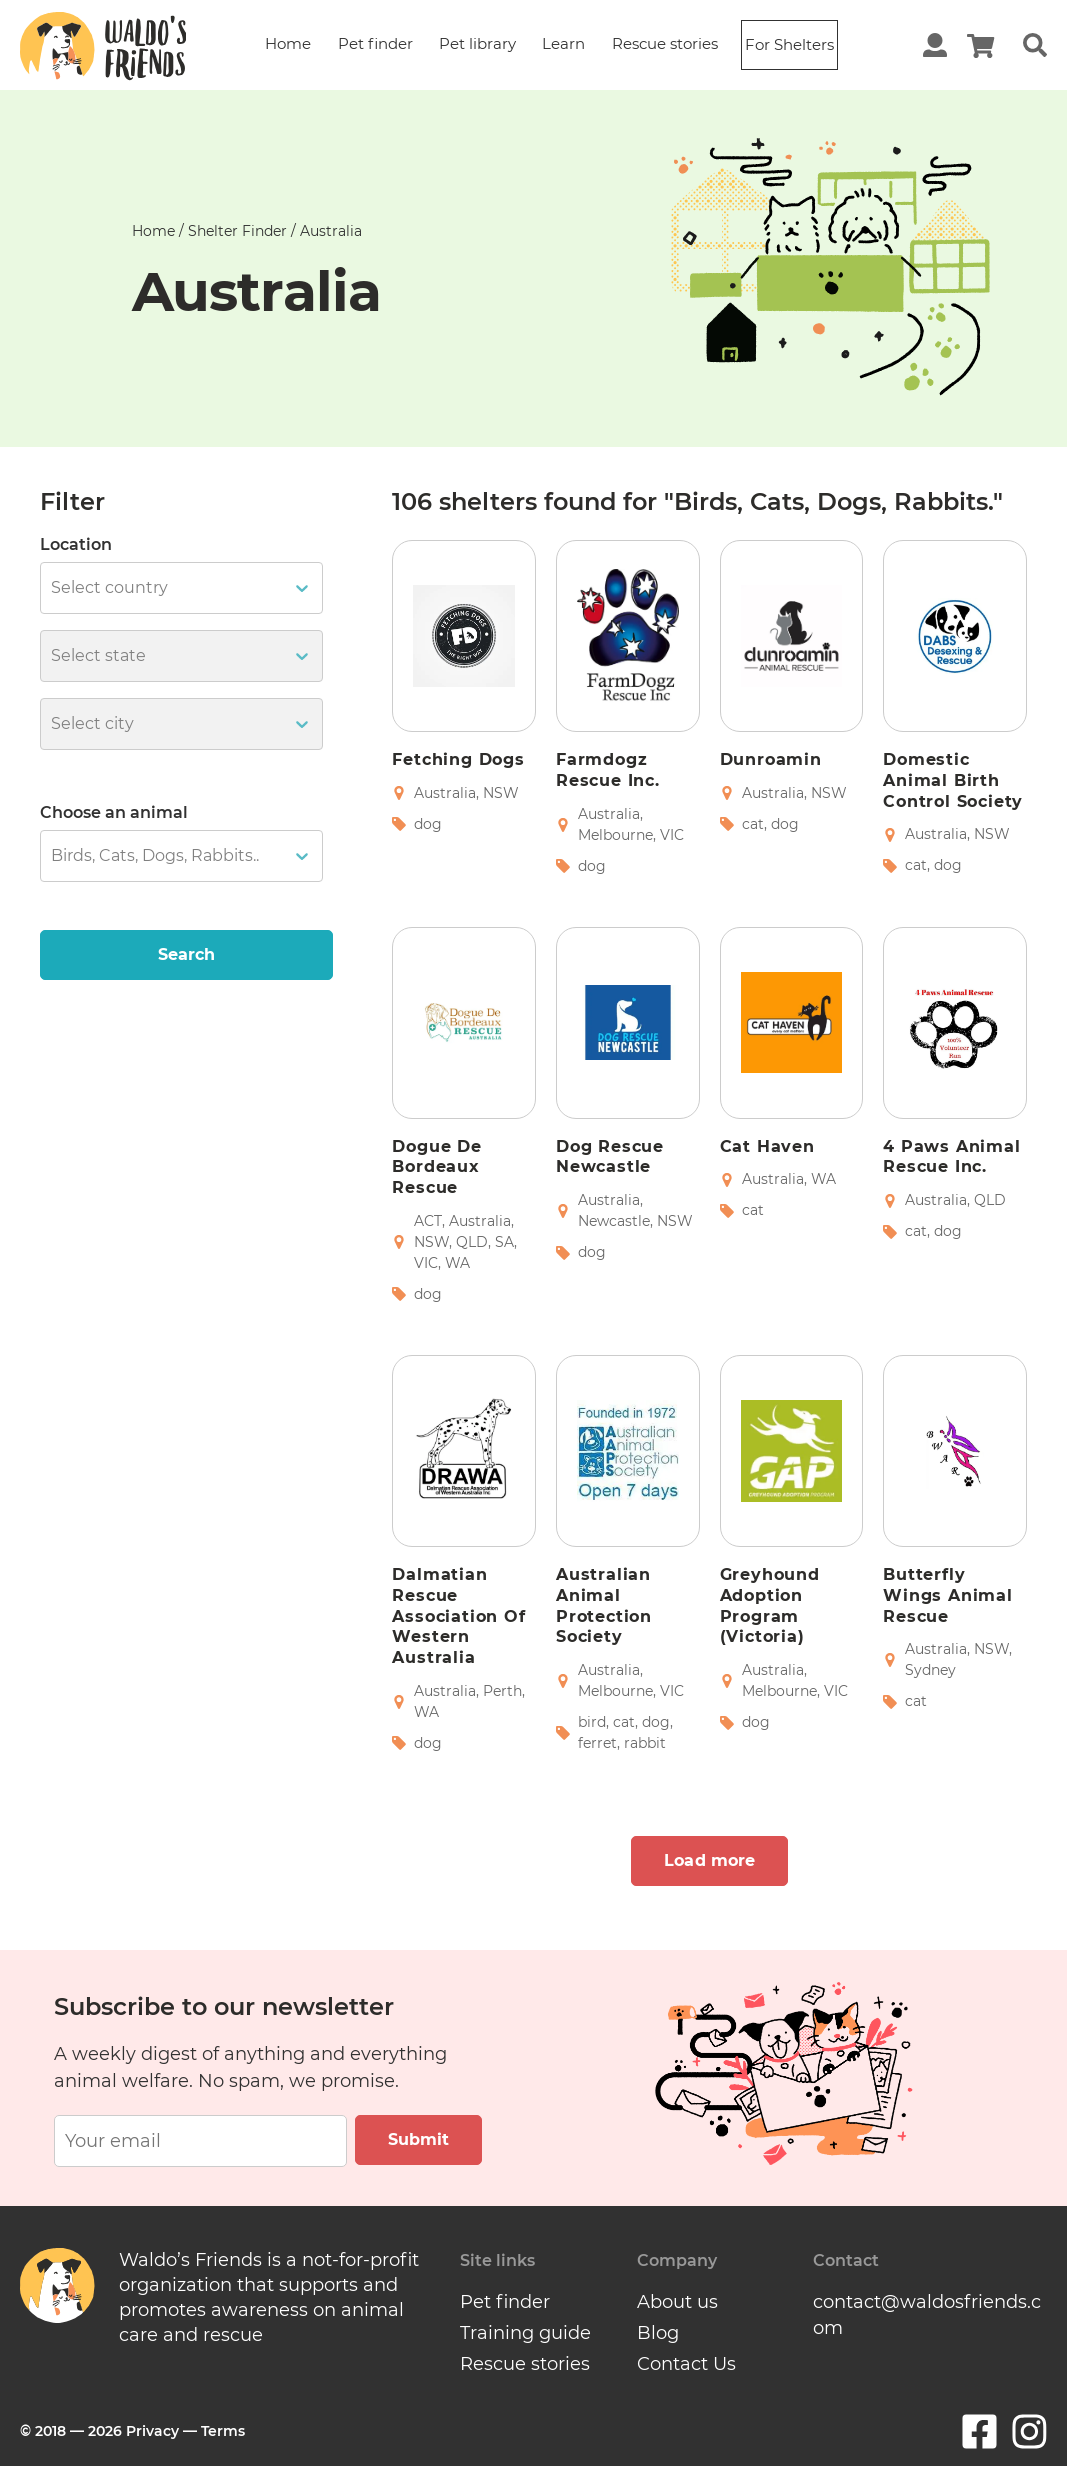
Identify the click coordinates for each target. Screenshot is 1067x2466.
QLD (472, 1242)
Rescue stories (665, 43)
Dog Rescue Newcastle (610, 1157)
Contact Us (686, 2361)
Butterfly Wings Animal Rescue (948, 1595)
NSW (501, 793)
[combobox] (53, 588)
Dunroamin (771, 759)
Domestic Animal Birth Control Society (953, 780)
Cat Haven (767, 1146)
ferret (597, 1743)
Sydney (930, 1670)
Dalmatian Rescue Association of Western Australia (458, 1616)
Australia (445, 793)
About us (677, 2301)
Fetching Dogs (458, 759)
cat (753, 824)
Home (288, 43)
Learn (563, 43)
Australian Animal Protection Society (604, 1605)
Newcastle (614, 1221)
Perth (502, 1691)
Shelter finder (237, 231)
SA (504, 1242)
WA (457, 1263)
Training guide (525, 2331)
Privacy (152, 2428)
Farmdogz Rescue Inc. (608, 770)
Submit (419, 2139)
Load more (709, 1860)
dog (428, 824)
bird (592, 1722)
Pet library (477, 43)
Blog (658, 2331)
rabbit (645, 1743)
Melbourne (615, 835)
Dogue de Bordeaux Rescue (436, 1167)
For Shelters (789, 44)
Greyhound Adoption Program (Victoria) (770, 1605)
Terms (223, 2428)
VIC (672, 835)
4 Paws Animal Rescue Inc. (951, 1157)
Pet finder (375, 43)
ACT (428, 1221)
